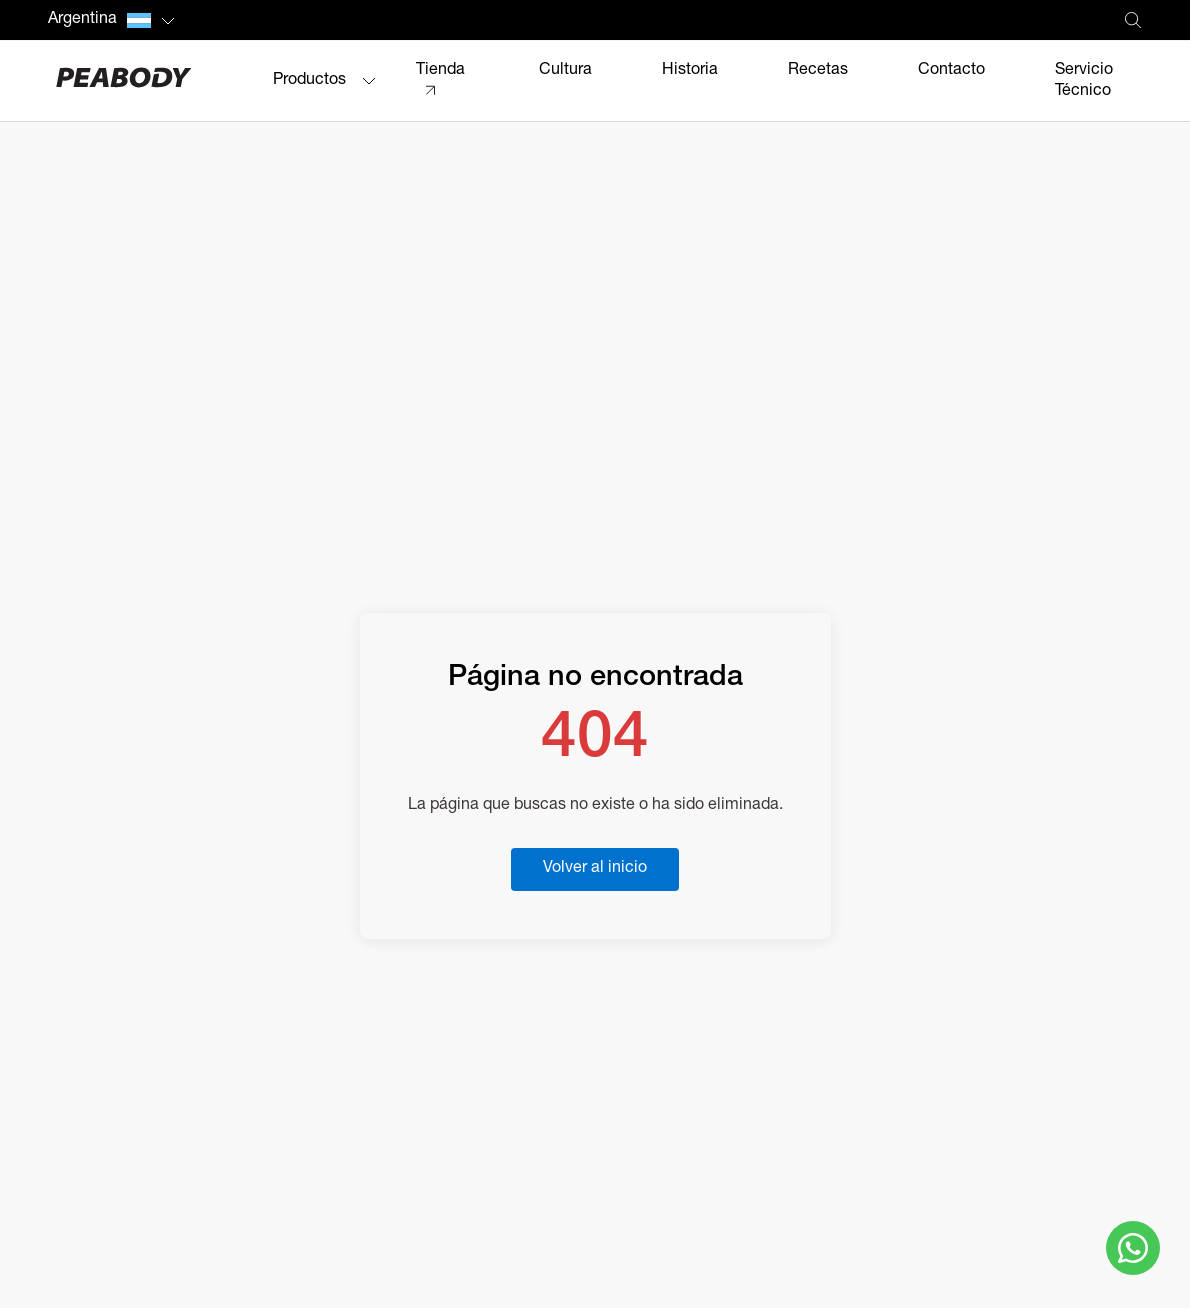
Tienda (440, 71)
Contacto (951, 71)
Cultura (565, 71)
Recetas (818, 71)
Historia (690, 71)
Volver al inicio (595, 869)
